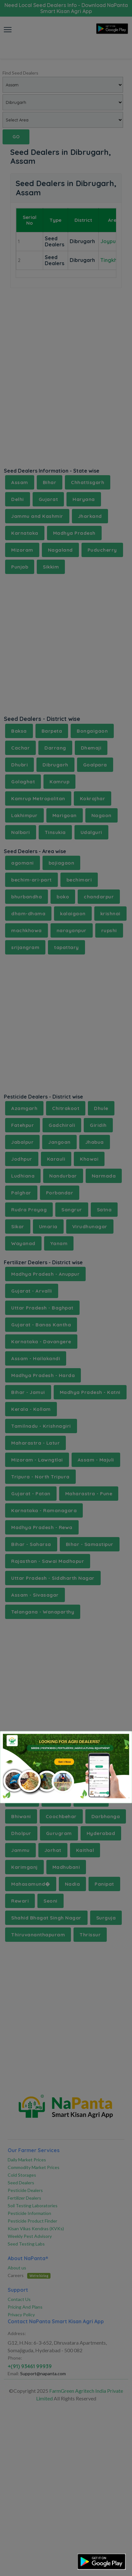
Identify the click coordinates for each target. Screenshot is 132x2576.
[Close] (118, 1741)
